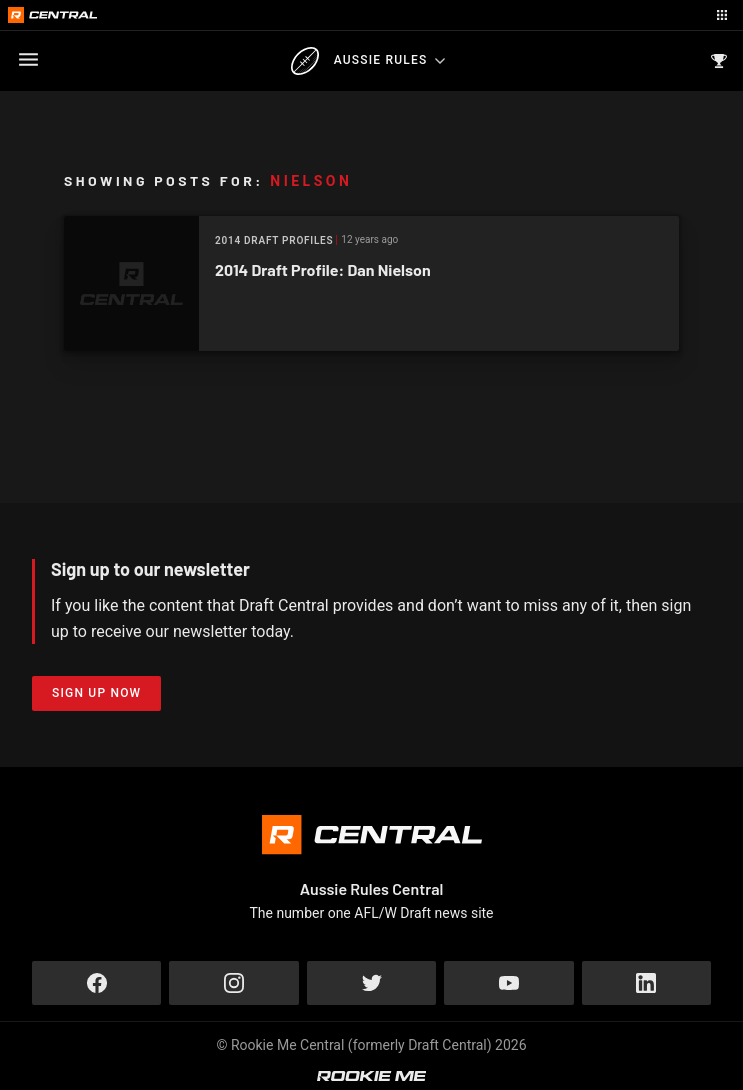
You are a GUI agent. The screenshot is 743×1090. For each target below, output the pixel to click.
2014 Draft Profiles (274, 240)
